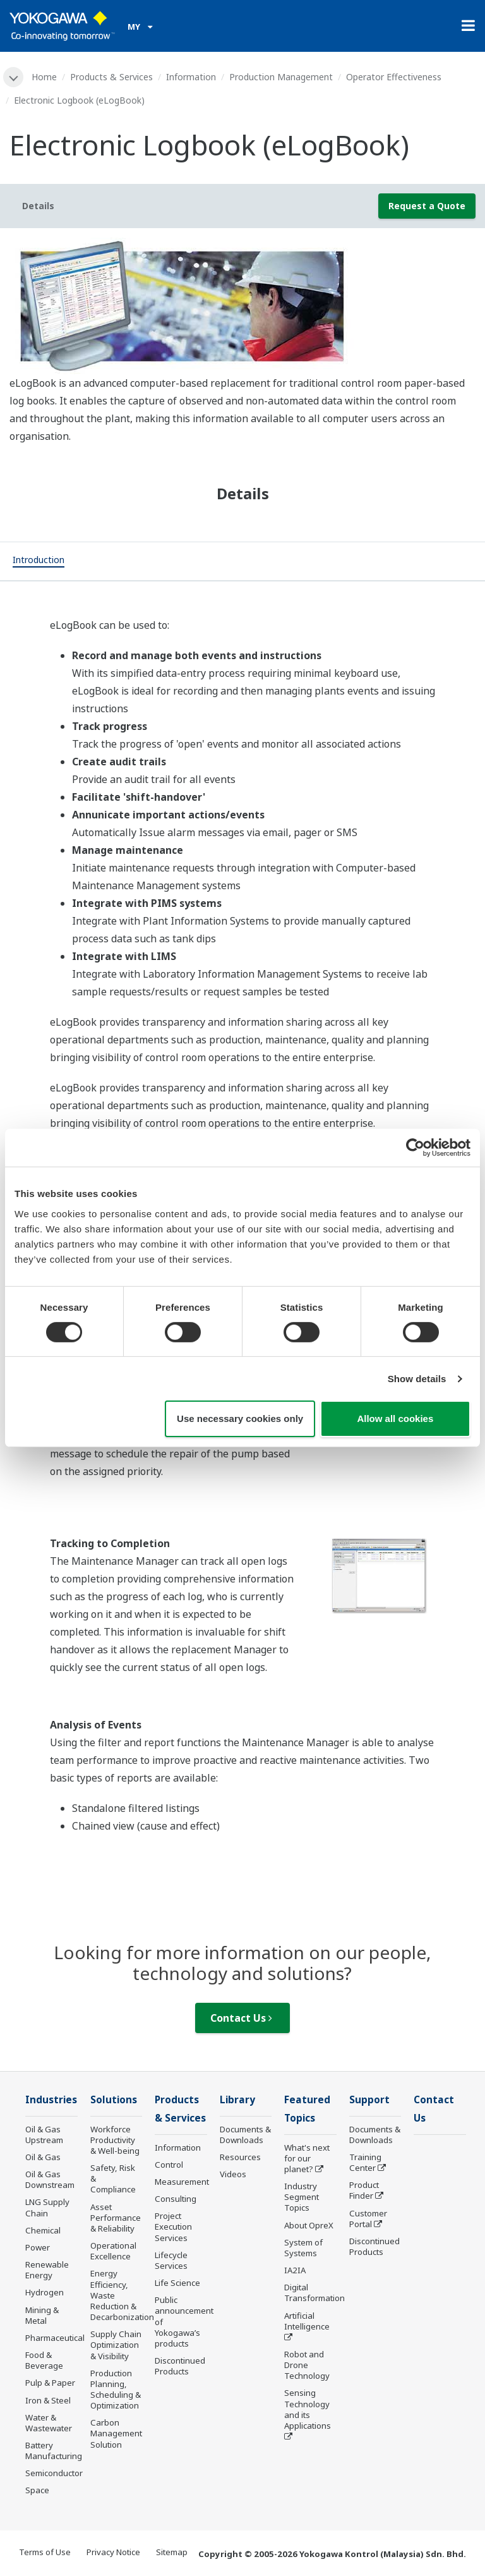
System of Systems (303, 2248)
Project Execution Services (173, 2226)
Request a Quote (426, 206)
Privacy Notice (113, 2552)
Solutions (113, 2099)
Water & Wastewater (48, 2423)
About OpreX (308, 2225)
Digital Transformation (314, 2292)
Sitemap (172, 2552)
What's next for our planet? (307, 2158)
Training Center (365, 2162)
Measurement (182, 2181)
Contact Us (241, 2018)
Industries (51, 2099)
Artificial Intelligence (307, 2321)
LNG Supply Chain (47, 2207)
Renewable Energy (47, 2270)
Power (37, 2247)
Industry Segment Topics (301, 2196)
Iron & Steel (48, 2400)
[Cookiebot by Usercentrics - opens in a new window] (415, 1147)
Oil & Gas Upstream (44, 2134)
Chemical (43, 2230)
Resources (240, 2157)
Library (237, 2099)
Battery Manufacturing (53, 2450)
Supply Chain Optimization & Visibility (115, 2344)
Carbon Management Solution (116, 2433)
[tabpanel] (242, 306)
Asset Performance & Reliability (115, 2217)
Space (37, 2490)
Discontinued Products (180, 2366)
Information (191, 77)
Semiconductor (54, 2473)
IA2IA (295, 2270)
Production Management (281, 77)
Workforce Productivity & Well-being (115, 2139)
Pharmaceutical (55, 2337)
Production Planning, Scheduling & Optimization (115, 2389)
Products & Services (111, 77)
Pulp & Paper (50, 2382)
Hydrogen (44, 2292)
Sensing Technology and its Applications (307, 2409)
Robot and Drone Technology (307, 2364)
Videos (233, 2174)
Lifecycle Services (171, 2260)
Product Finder (364, 2190)
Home (44, 77)
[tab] (38, 561)
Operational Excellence (113, 2251)
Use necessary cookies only (240, 1418)
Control (169, 2164)
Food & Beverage (44, 2360)
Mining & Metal (42, 2315)
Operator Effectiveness (393, 77)
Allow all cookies (395, 1418)
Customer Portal (368, 2219)
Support (369, 2099)
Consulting (175, 2198)
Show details (417, 1378)
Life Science (177, 2282)
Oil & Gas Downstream (50, 2179)
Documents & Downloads (245, 2134)
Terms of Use (45, 2552)
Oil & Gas (43, 2157)
